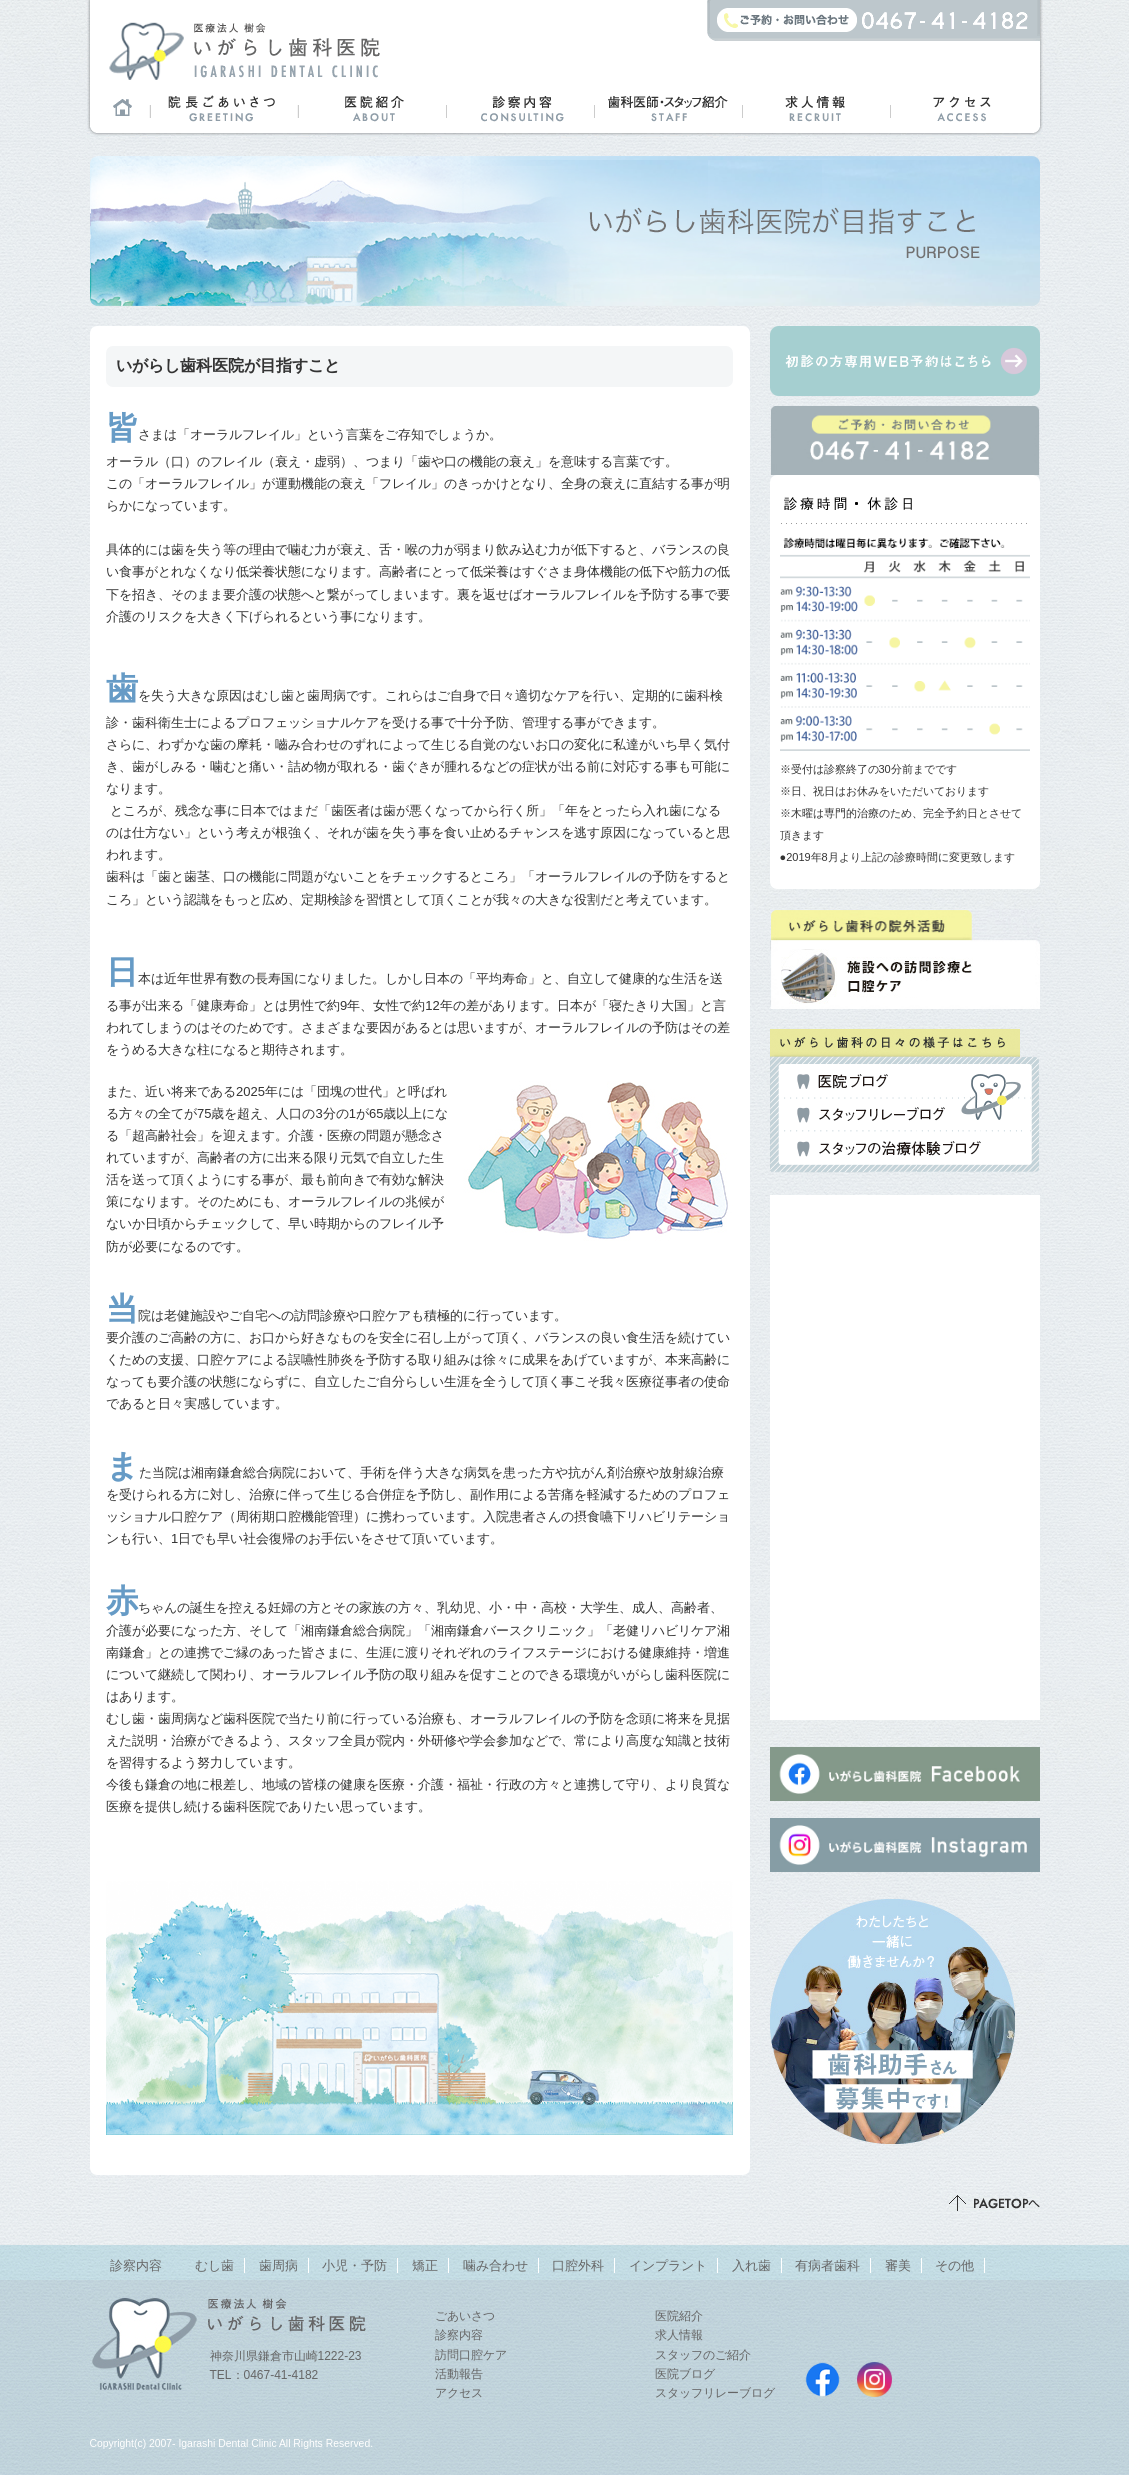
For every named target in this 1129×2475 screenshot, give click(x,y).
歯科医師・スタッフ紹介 (668, 107)
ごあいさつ (465, 2316)
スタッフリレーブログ (871, 1115)
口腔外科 (578, 2265)
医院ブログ (842, 1081)
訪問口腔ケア (471, 2355)
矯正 (425, 2265)
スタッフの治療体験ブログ (889, 1149)
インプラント (668, 2265)
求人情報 (816, 107)
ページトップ (994, 2203)
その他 (954, 2265)
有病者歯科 (827, 2265)
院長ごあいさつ (224, 107)
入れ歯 (751, 2265)
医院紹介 (372, 107)
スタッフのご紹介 (703, 2355)
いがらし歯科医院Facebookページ (822, 2379)
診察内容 (520, 107)
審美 (898, 2265)
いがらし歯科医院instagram (874, 2379)
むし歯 (214, 2265)
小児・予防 (354, 2265)
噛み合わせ (495, 2265)
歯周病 (278, 2265)
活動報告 (459, 2374)
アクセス (964, 107)
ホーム (120, 107)
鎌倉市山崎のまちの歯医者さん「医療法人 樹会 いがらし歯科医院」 (244, 50)
